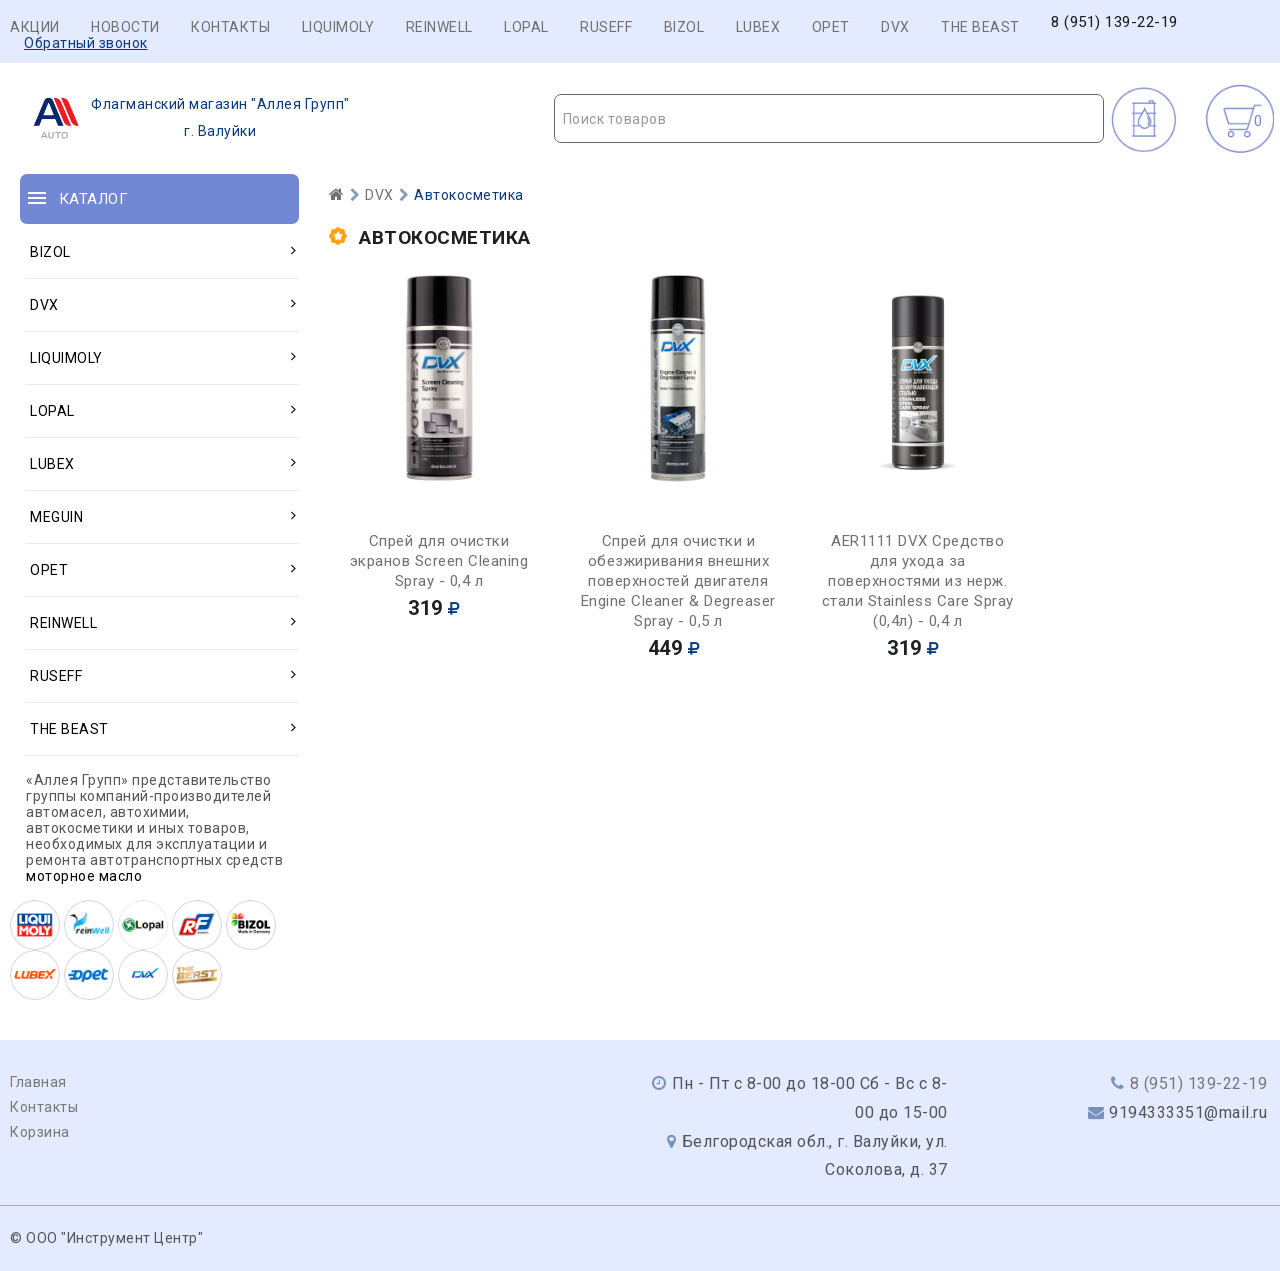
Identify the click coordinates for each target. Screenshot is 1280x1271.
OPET (831, 27)
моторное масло (84, 876)
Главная (38, 1082)
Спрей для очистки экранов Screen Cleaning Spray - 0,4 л (439, 561)
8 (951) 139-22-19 (1114, 22)
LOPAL (526, 27)
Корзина (40, 1132)
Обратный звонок (86, 43)
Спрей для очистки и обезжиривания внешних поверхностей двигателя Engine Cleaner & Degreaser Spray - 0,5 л (678, 581)
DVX (895, 27)
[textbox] (829, 119)
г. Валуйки (185, 118)
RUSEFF (606, 27)
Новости (125, 27)
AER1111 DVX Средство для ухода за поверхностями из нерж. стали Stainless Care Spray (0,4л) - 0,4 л (918, 581)
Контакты (230, 27)
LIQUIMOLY (338, 27)
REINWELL (439, 27)
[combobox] (829, 118)
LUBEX (758, 27)
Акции (35, 27)
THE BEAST (980, 27)
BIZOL (684, 27)
